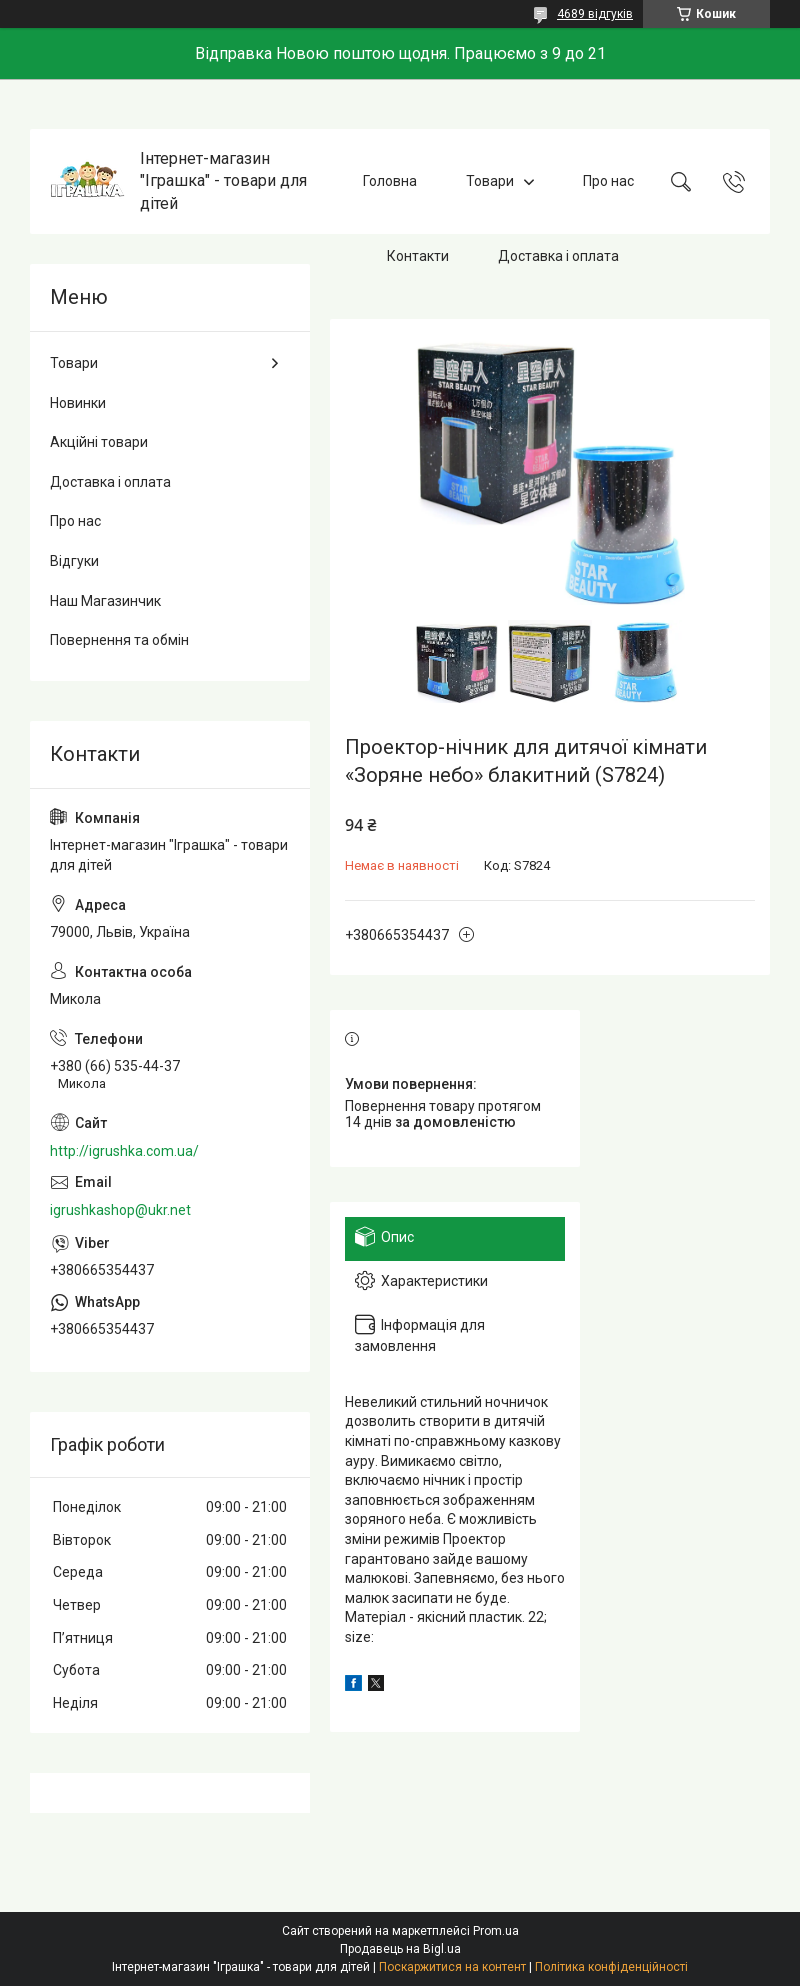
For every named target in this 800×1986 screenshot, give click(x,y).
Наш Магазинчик (105, 601)
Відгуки (74, 561)
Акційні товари (99, 442)
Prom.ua (496, 1931)
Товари (490, 181)
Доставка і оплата (558, 256)
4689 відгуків (595, 14)
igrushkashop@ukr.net (120, 1210)
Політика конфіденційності (611, 1967)
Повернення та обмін (119, 640)
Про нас (608, 181)
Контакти (418, 256)
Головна (390, 181)
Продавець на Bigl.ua (400, 1949)
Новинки (78, 403)
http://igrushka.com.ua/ (124, 1151)
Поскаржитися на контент (452, 1967)
